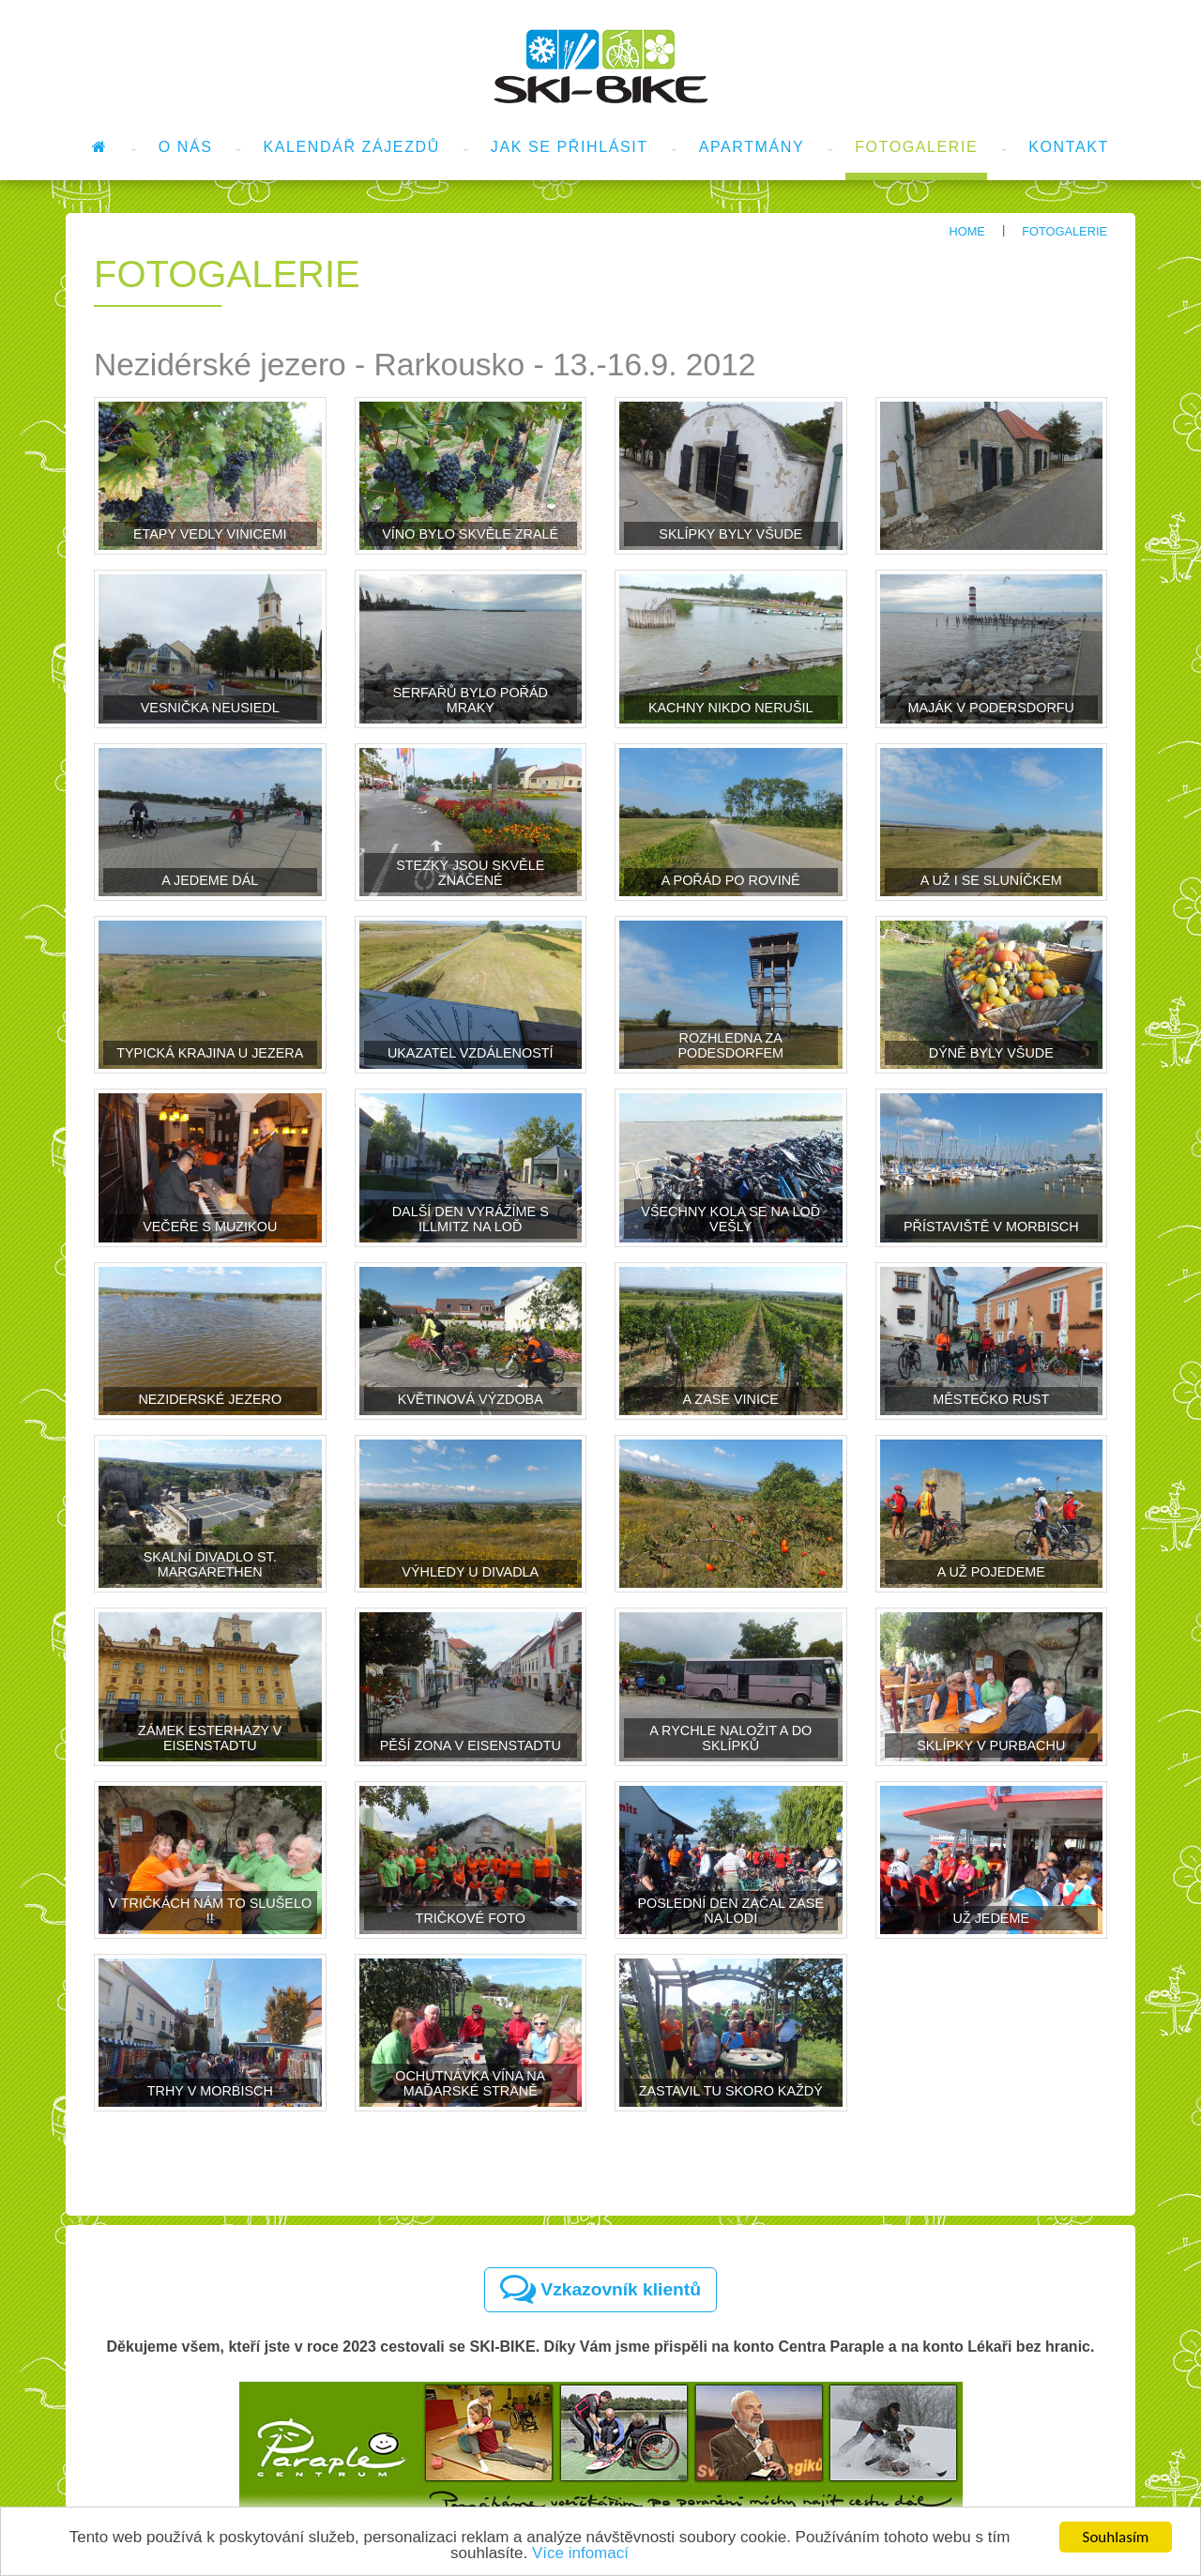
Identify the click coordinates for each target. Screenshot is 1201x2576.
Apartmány (752, 147)
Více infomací (580, 2554)
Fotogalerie (916, 147)
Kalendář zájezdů (352, 147)
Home (966, 231)
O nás (186, 147)
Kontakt (1068, 147)
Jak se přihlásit (569, 147)
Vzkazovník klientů (600, 2289)
